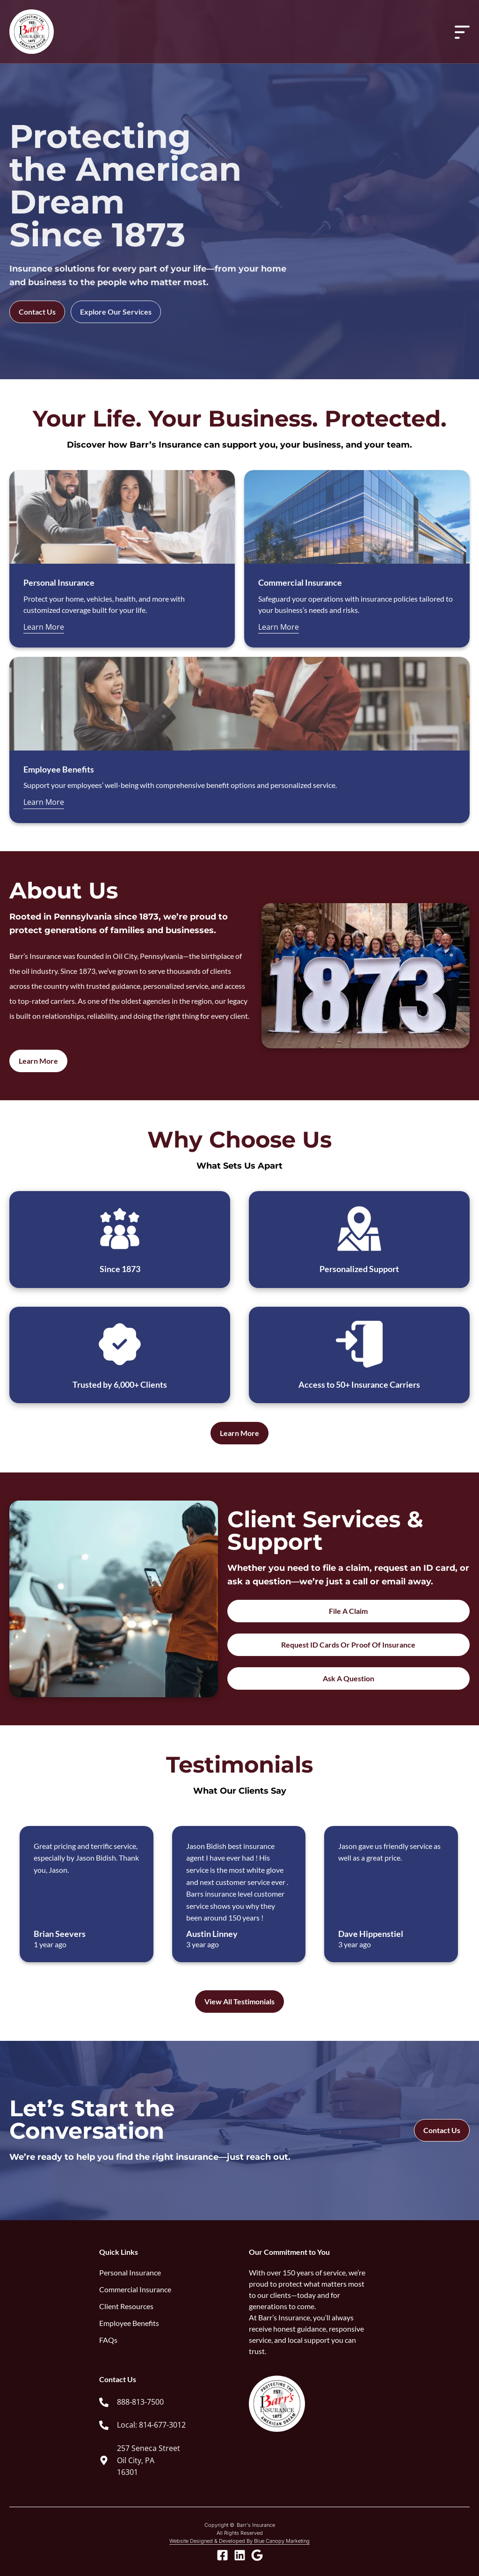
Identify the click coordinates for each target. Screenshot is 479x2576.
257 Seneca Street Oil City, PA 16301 (148, 2460)
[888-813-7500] (104, 2402)
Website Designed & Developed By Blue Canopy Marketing (239, 2541)
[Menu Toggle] (462, 31)
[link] (164, 2402)
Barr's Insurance (256, 2525)
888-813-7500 (140, 2402)
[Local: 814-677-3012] (104, 2425)
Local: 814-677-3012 (151, 2425)
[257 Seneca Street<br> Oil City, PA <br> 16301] (104, 2460)
